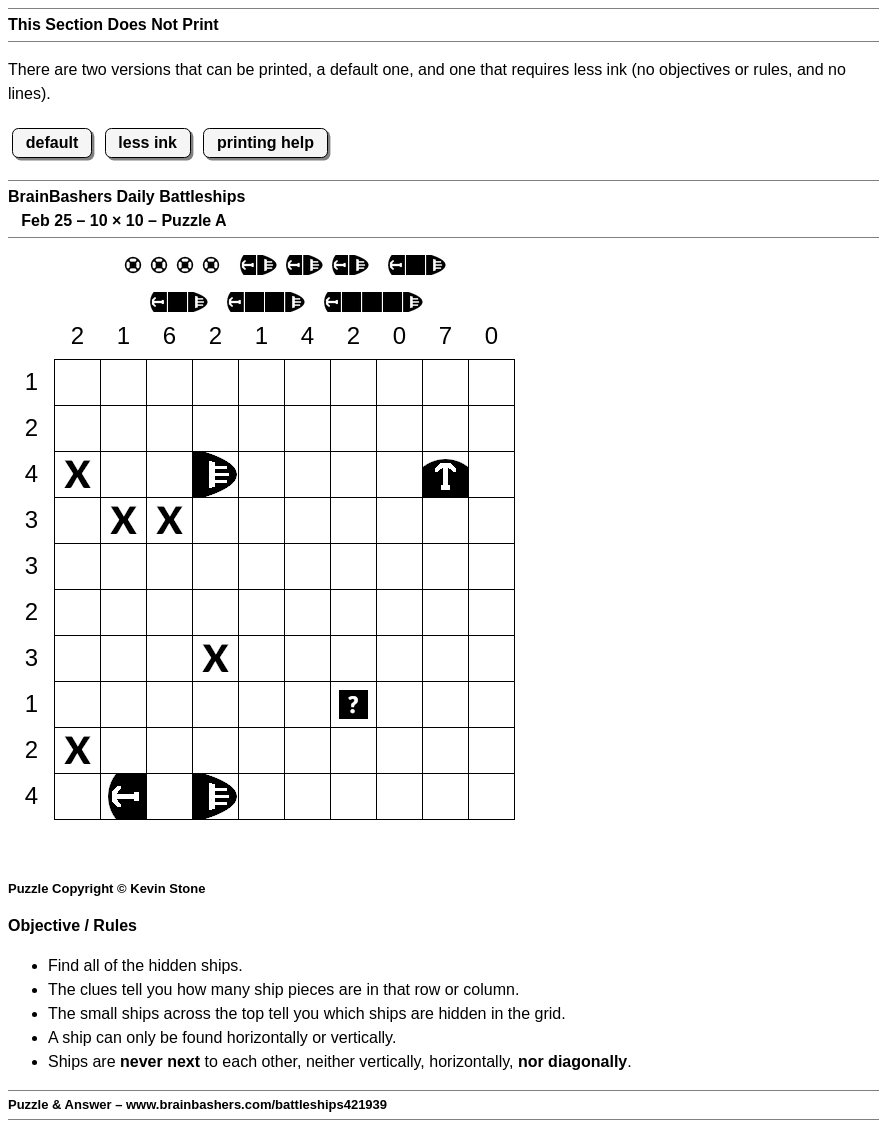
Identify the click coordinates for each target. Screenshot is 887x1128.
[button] (77, 382)
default (52, 142)
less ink (147, 142)
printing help (265, 142)
